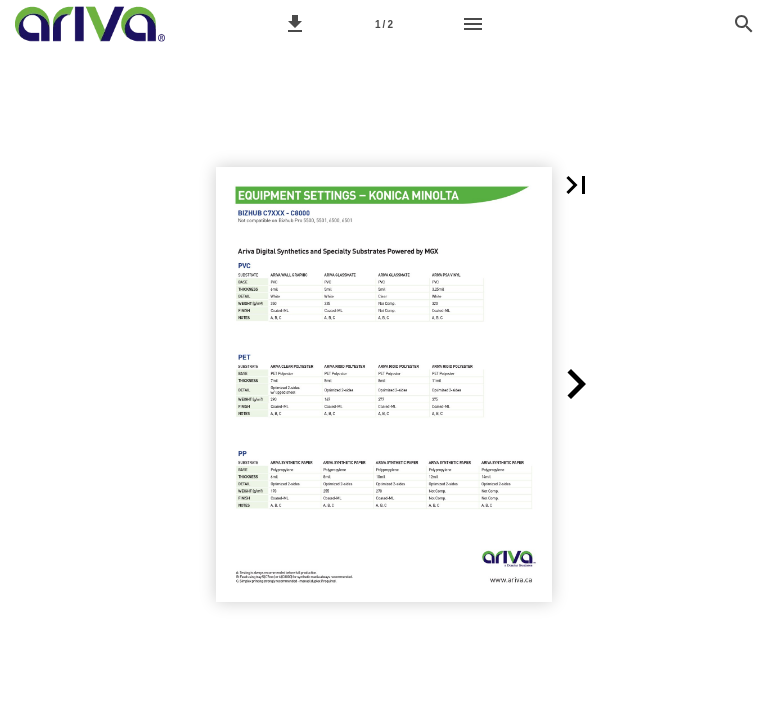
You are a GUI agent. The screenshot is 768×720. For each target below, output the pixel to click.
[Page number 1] (384, 24)
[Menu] (473, 24)
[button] (295, 24)
